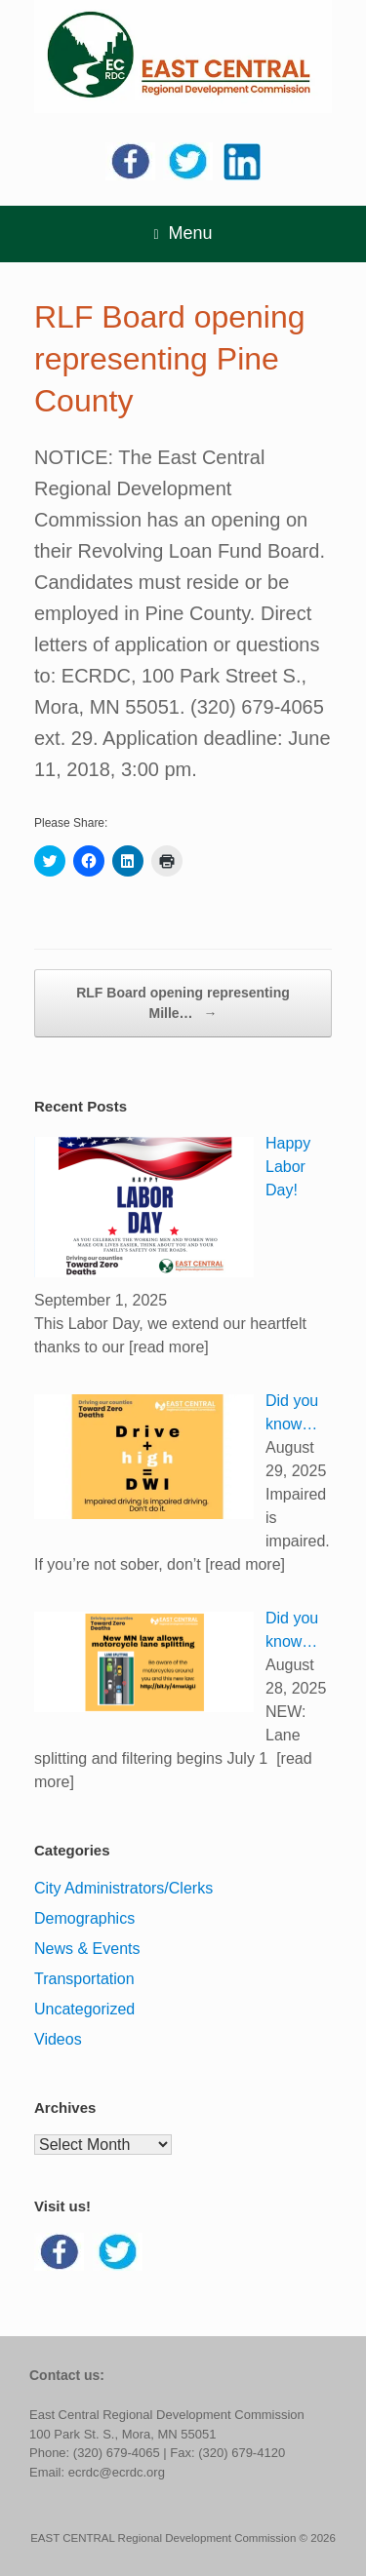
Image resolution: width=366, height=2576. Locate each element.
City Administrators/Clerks (123, 1888)
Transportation (84, 1979)
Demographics (84, 1918)
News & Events (87, 1948)
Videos (58, 2039)
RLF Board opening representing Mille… (183, 1004)
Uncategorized (84, 2009)
